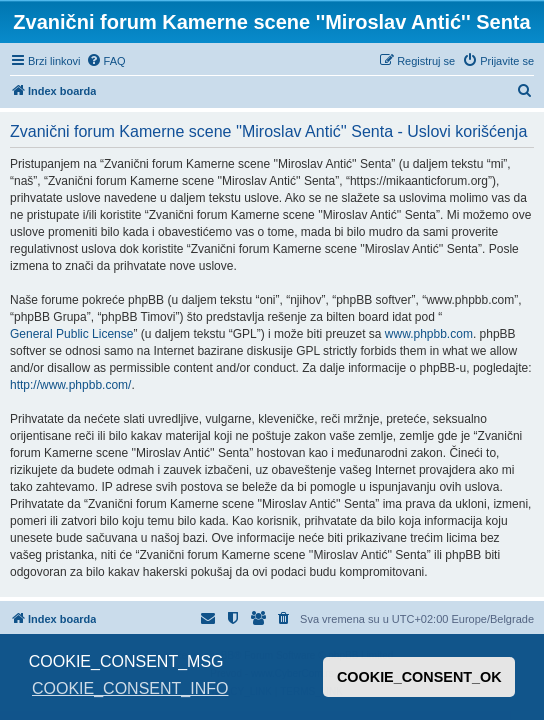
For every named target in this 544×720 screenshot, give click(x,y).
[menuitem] (106, 61)
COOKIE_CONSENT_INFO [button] (130, 688)
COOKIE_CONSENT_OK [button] (419, 677)
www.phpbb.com (429, 334)
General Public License (71, 334)
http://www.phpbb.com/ (70, 385)
